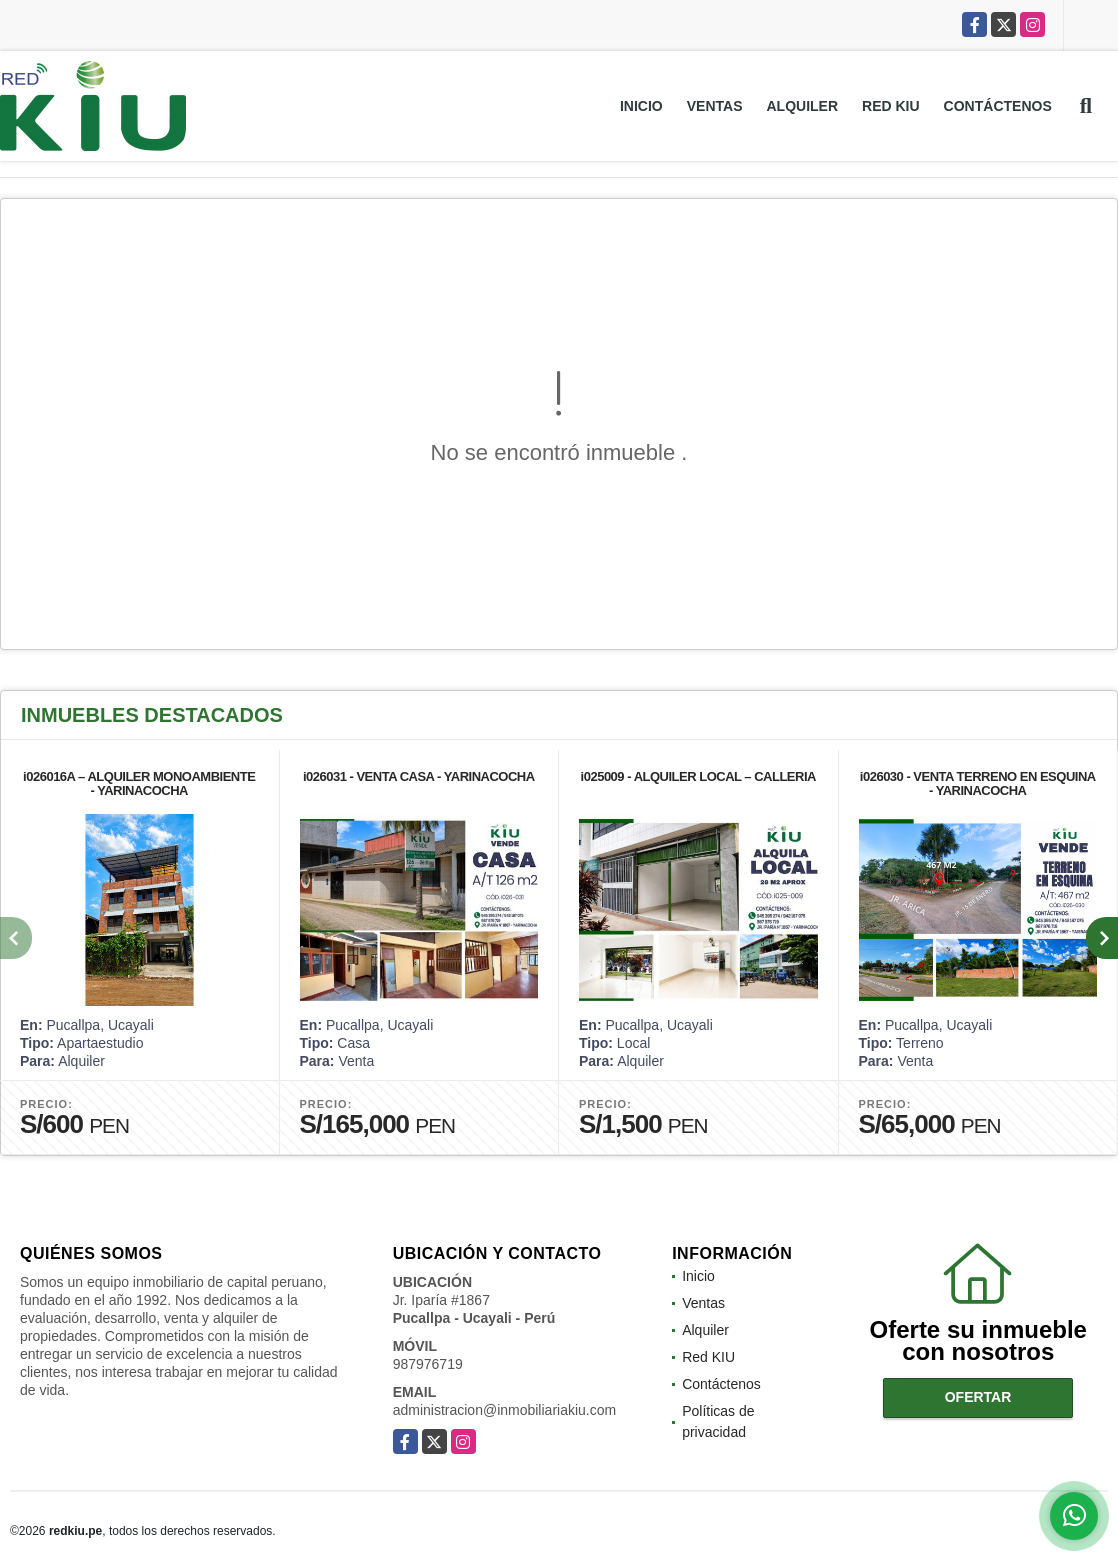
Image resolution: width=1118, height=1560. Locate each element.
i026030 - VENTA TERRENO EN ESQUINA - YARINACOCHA (978, 783)
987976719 (428, 1364)
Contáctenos (998, 106)
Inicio (641, 106)
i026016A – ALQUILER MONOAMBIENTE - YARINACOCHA (139, 783)
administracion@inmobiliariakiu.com (505, 1410)
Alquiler (802, 106)
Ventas (715, 106)
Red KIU (891, 106)
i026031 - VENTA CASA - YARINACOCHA (419, 776)
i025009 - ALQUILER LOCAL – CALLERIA (698, 776)
